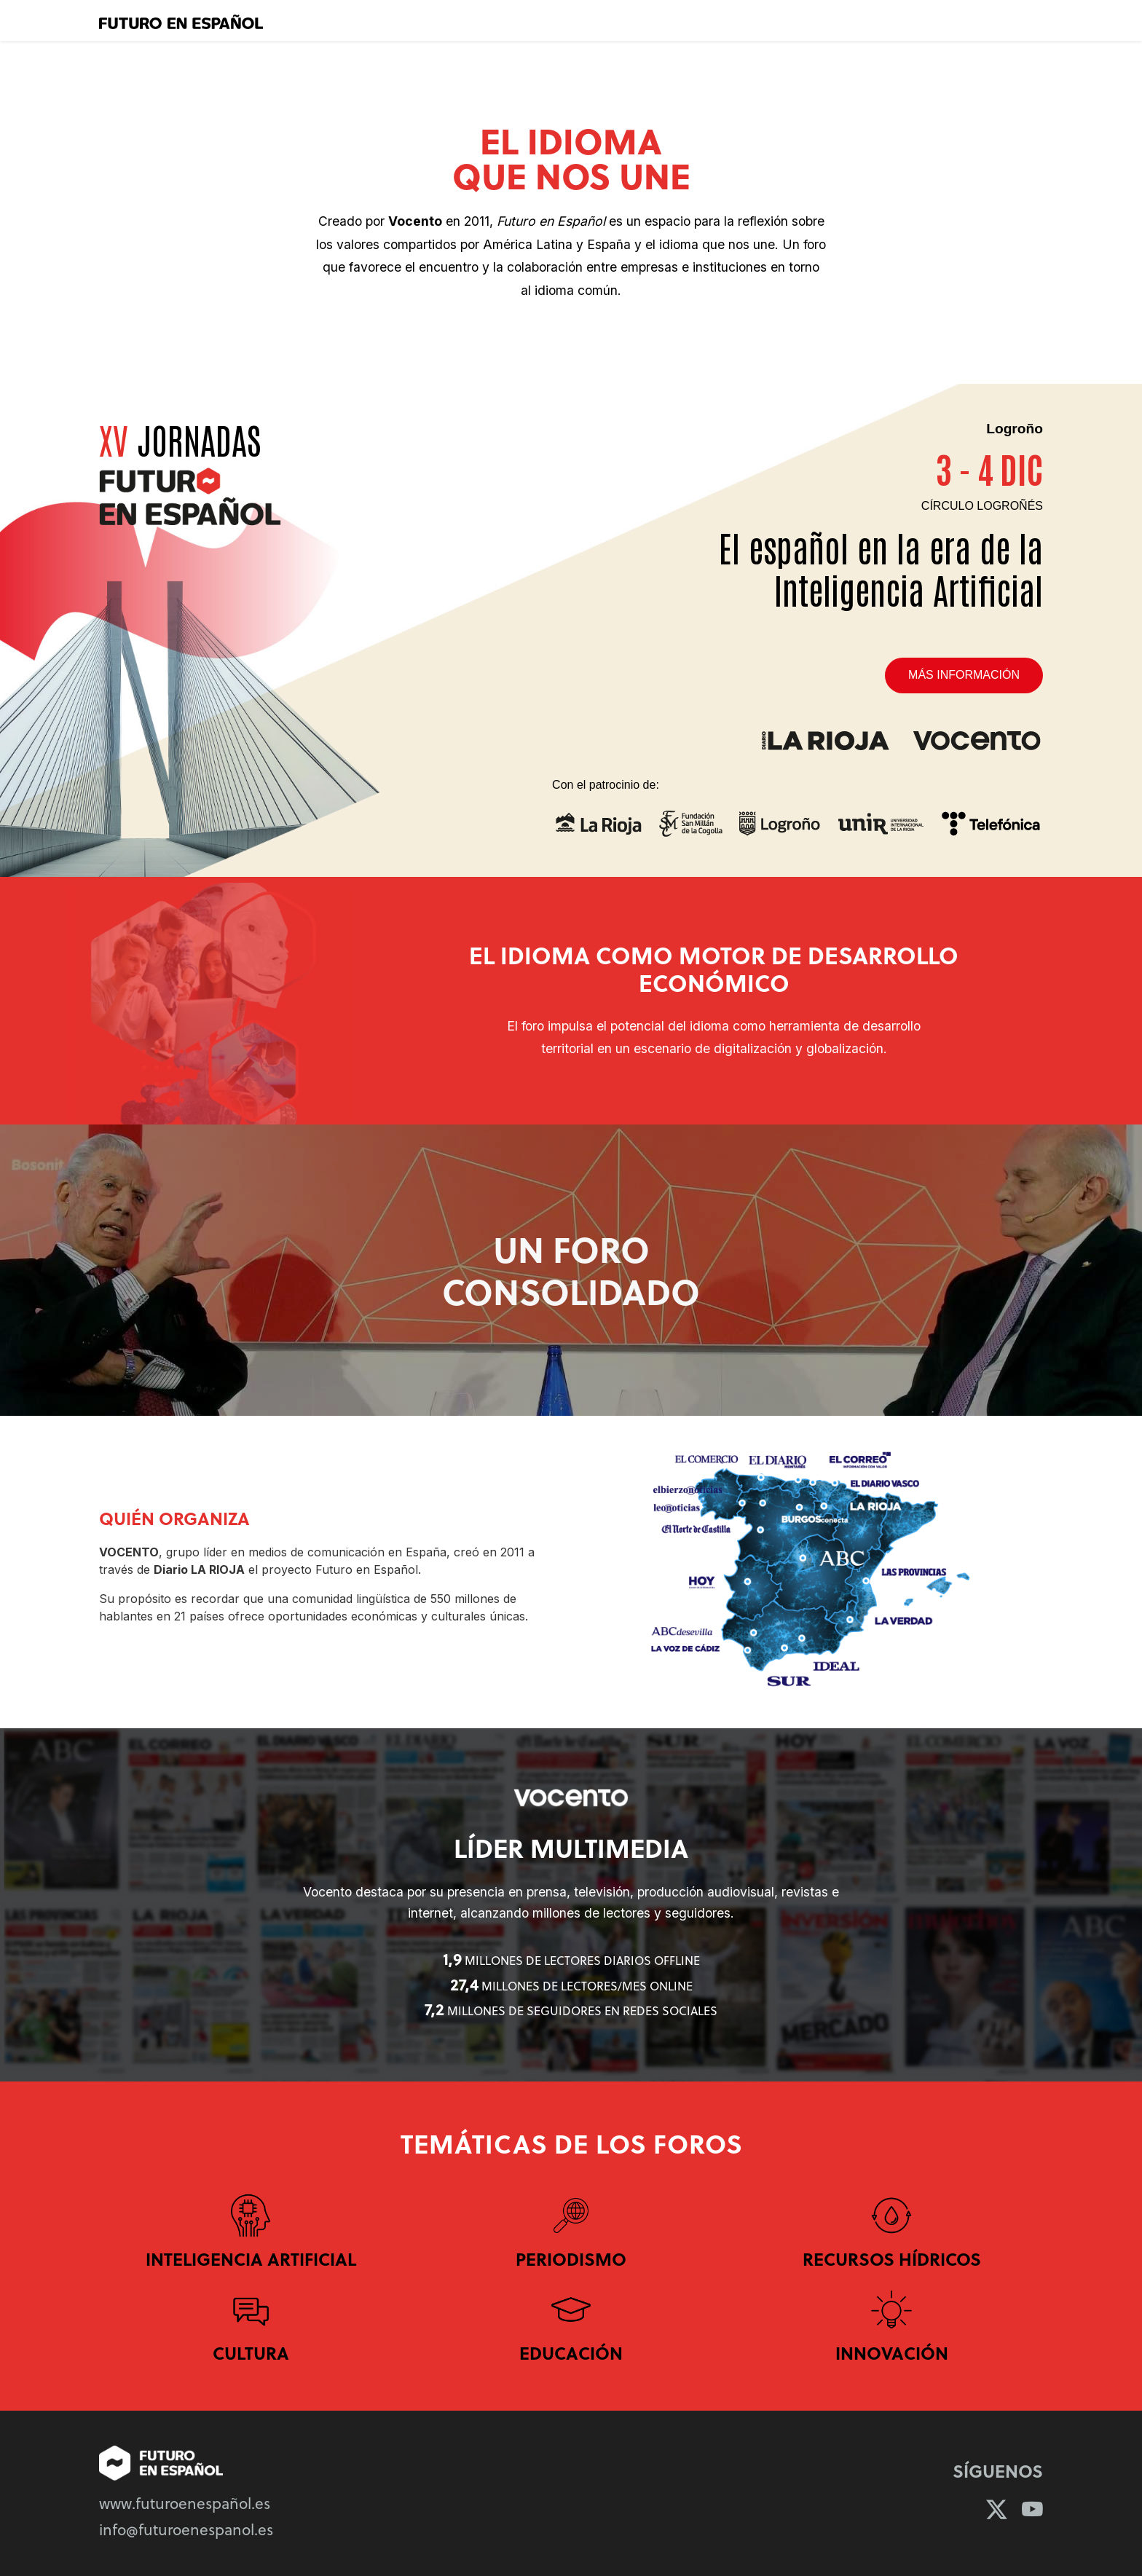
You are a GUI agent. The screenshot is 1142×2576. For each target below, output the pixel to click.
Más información (964, 675)
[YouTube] (1032, 2509)
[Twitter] (996, 2509)
